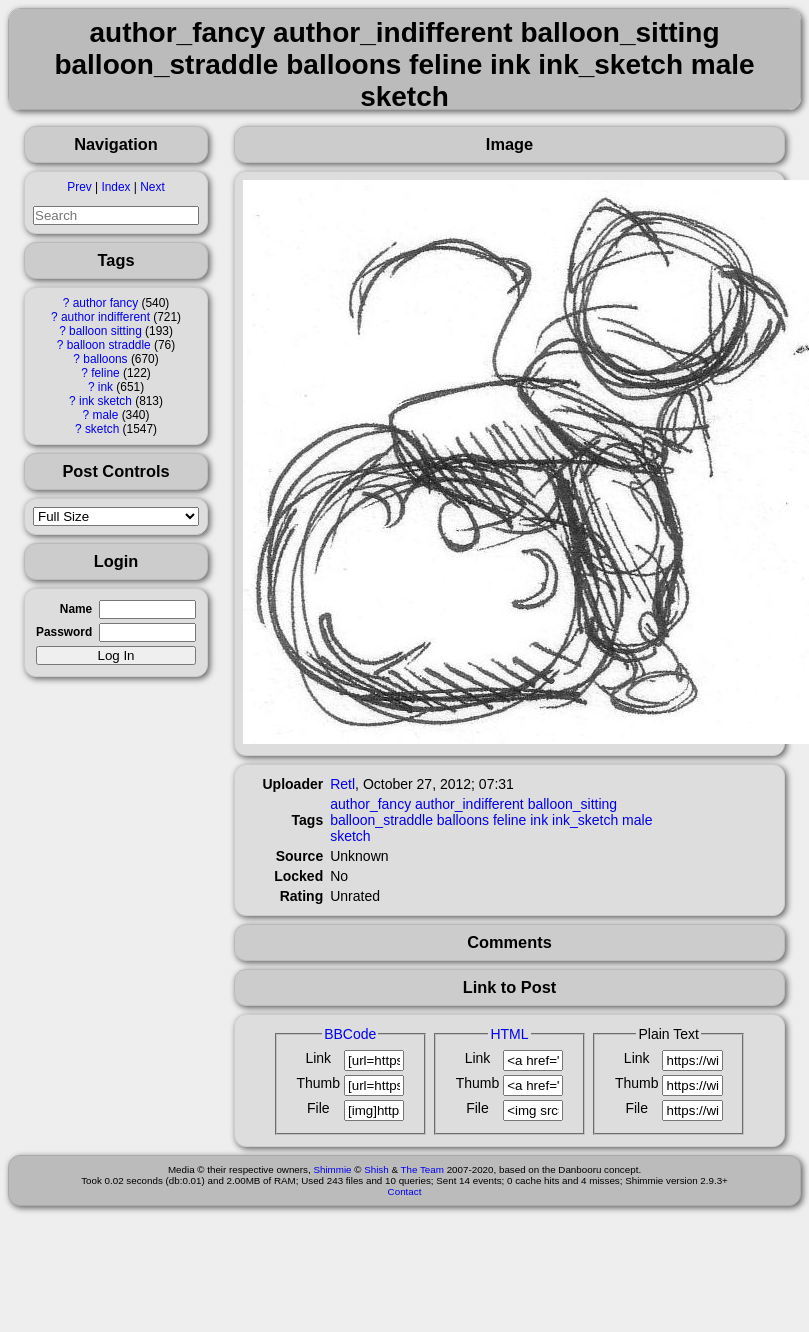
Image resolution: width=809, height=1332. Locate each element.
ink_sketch (585, 820)
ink (105, 387)
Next (152, 187)
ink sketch (105, 401)
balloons (105, 359)
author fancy (105, 303)
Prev (79, 187)
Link (318, 1058)
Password (64, 632)
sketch (102, 429)
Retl (342, 784)
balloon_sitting (573, 804)
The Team (422, 1169)
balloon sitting (105, 331)
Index (115, 187)
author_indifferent (469, 804)
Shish (376, 1169)
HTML (509, 1034)
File (318, 1108)
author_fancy (370, 804)
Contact (405, 1191)
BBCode (350, 1034)
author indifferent (105, 317)
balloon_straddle (381, 820)
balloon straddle (109, 345)
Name (76, 609)
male (106, 415)
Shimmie (332, 1169)
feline (105, 373)
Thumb (318, 1083)
